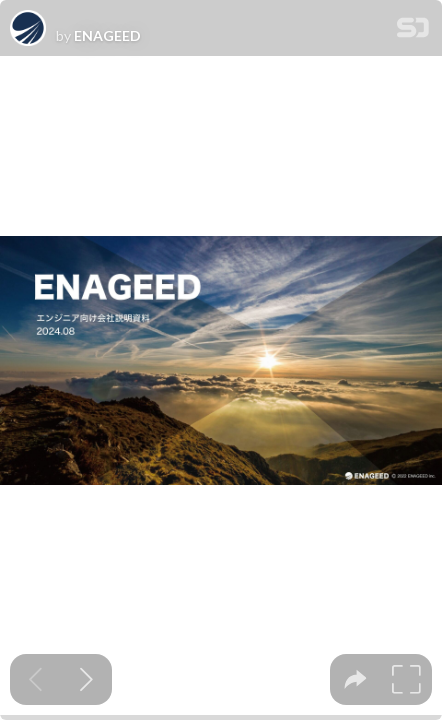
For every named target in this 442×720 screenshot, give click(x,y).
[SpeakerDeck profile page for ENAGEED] (28, 29)
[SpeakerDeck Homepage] (413, 31)
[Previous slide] (35, 679)
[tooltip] (355, 679)
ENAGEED (107, 36)
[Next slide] (86, 679)
